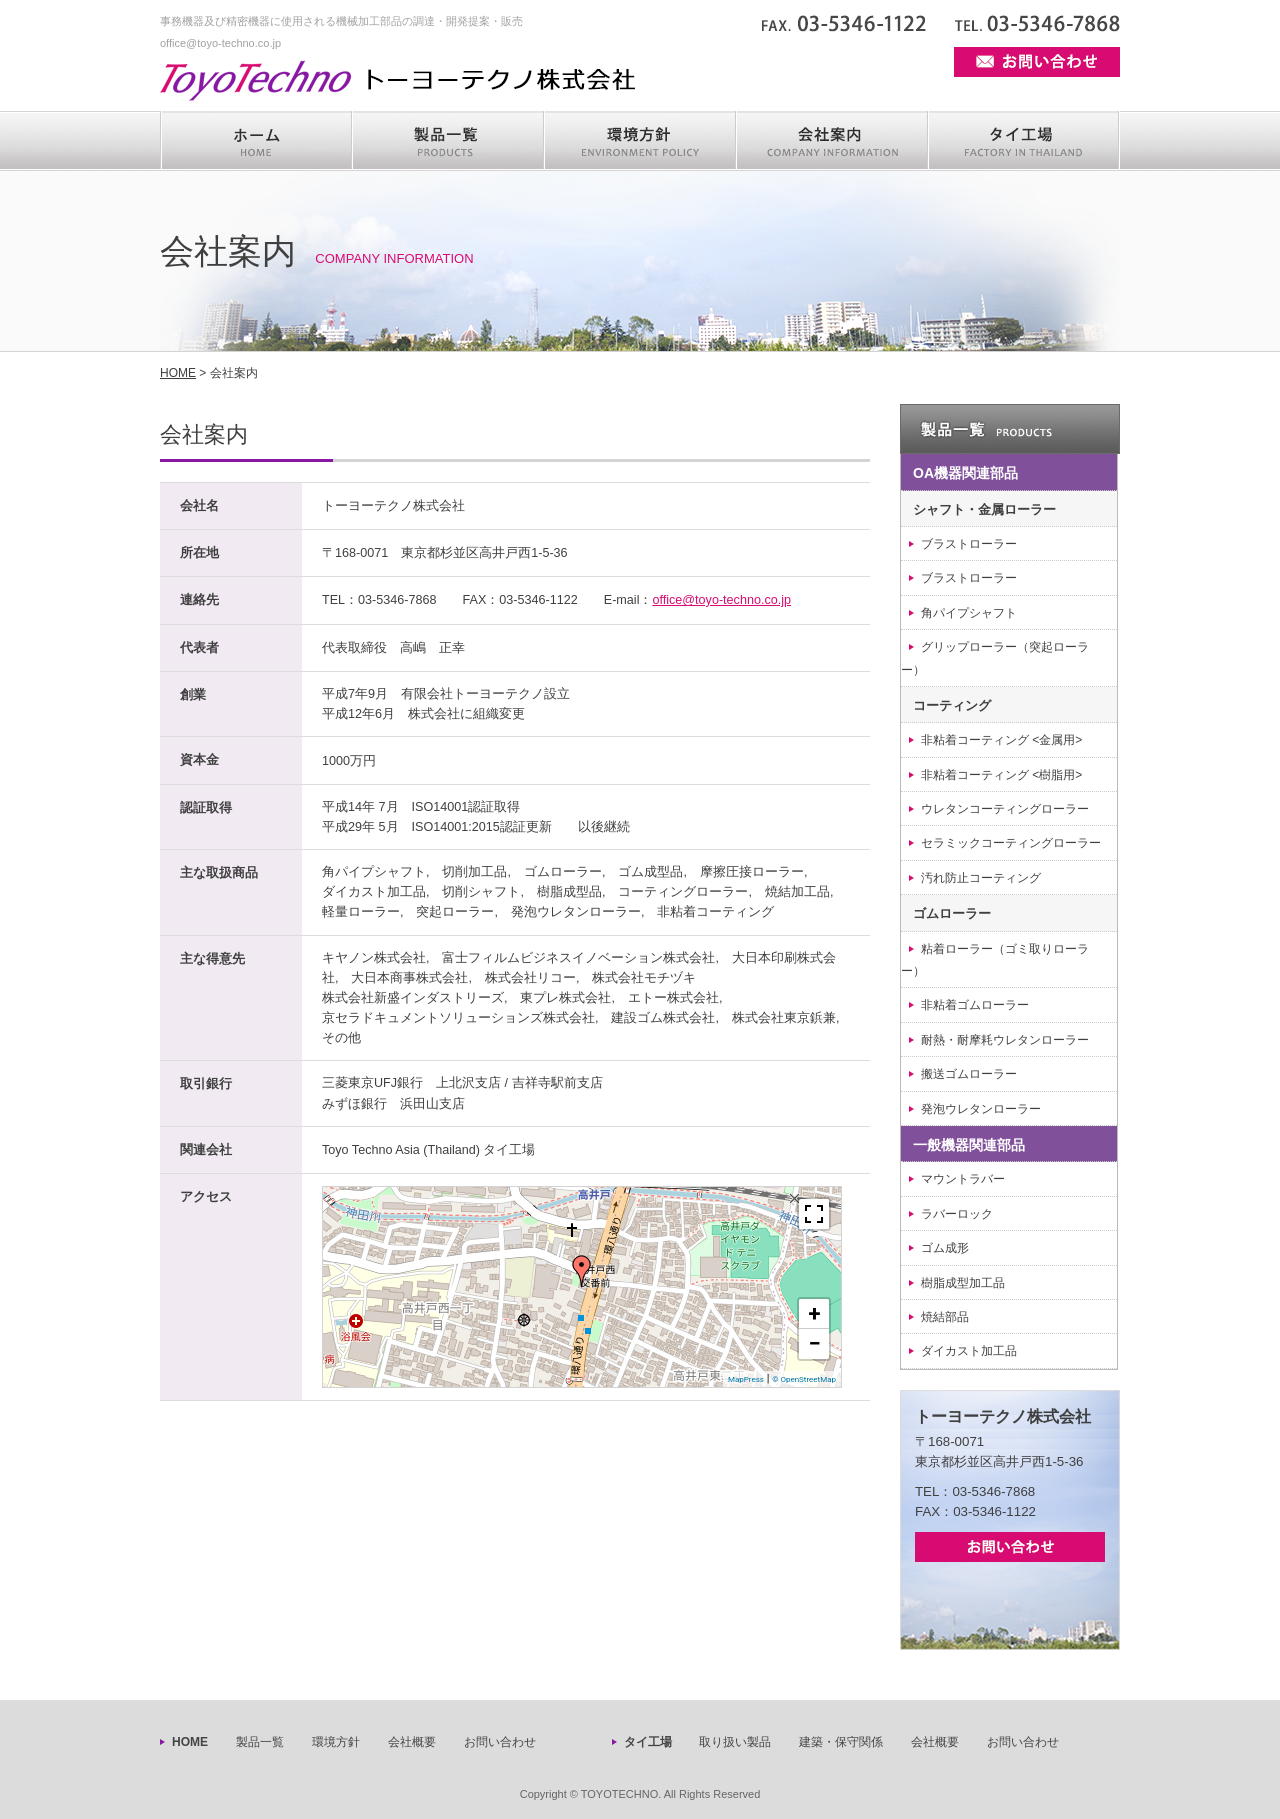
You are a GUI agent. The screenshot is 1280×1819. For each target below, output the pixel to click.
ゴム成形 (945, 1248)
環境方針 (336, 1742)
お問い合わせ (500, 1742)
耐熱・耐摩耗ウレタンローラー (1005, 1040)
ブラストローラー (969, 544)
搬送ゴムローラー (969, 1074)
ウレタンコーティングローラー (1005, 809)
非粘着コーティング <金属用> (1001, 740)
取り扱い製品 (735, 1742)
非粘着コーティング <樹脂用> (1001, 775)
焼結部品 (945, 1317)
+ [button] (815, 1313)
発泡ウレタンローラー (981, 1109)
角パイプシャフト (969, 613)
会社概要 (412, 1742)
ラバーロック (957, 1214)
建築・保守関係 (841, 1742)
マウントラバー (963, 1179)
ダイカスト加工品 (969, 1351)
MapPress (746, 1379)
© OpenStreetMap (804, 1379)
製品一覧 (260, 1742)
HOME (178, 373)
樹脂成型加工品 (963, 1283)
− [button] (814, 1343)
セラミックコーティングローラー (1011, 843)
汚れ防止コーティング (981, 878)
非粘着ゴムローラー (975, 1005)
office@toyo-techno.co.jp (721, 600)
